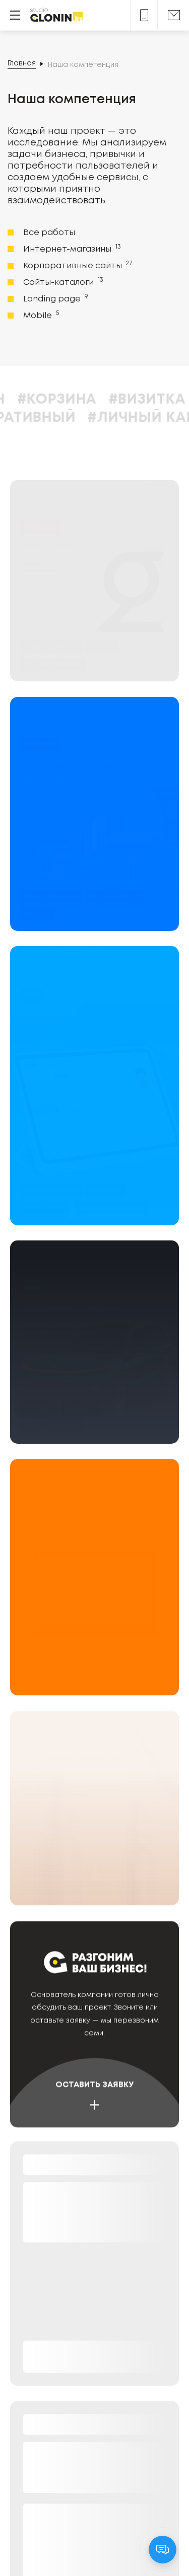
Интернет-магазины (71, 248)
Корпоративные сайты (76, 265)
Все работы (49, 233)
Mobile (40, 315)
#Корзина (107, 400)
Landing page (54, 298)
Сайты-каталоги (62, 281)
